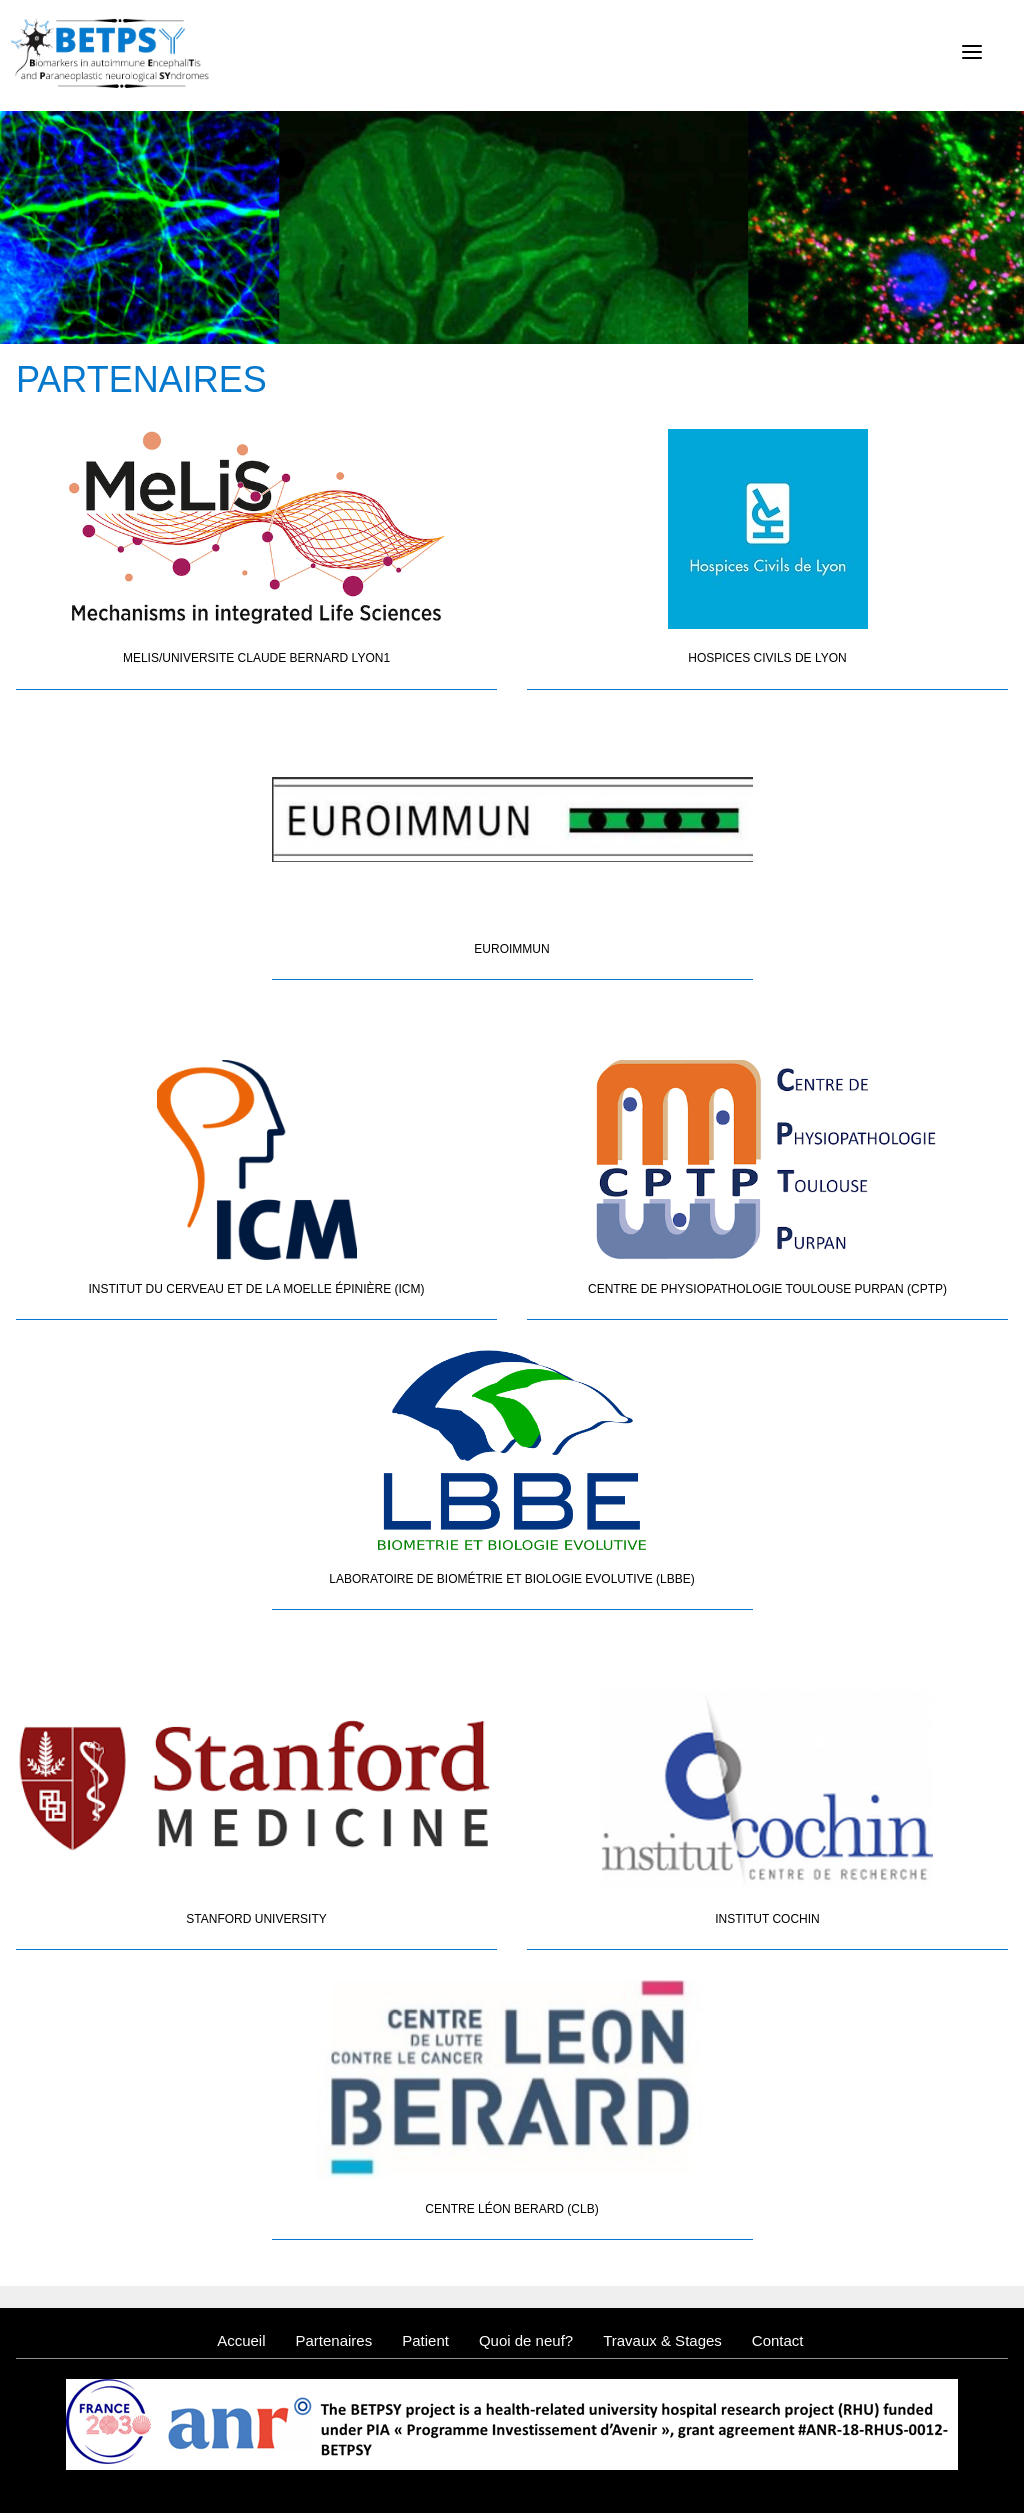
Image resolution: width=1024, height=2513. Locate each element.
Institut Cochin (767, 1919)
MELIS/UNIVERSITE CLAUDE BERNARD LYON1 (256, 658)
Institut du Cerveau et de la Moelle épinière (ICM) (256, 1289)
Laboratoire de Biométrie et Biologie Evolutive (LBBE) (511, 1579)
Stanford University (256, 1919)
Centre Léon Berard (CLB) (511, 2209)
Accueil (241, 2340)
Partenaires (333, 2340)
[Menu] (972, 52)
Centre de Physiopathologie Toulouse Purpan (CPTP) (767, 1289)
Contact (778, 2340)
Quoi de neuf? (526, 2340)
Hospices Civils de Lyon (767, 658)
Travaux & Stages (662, 2340)
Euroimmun (511, 949)
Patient (425, 2340)
